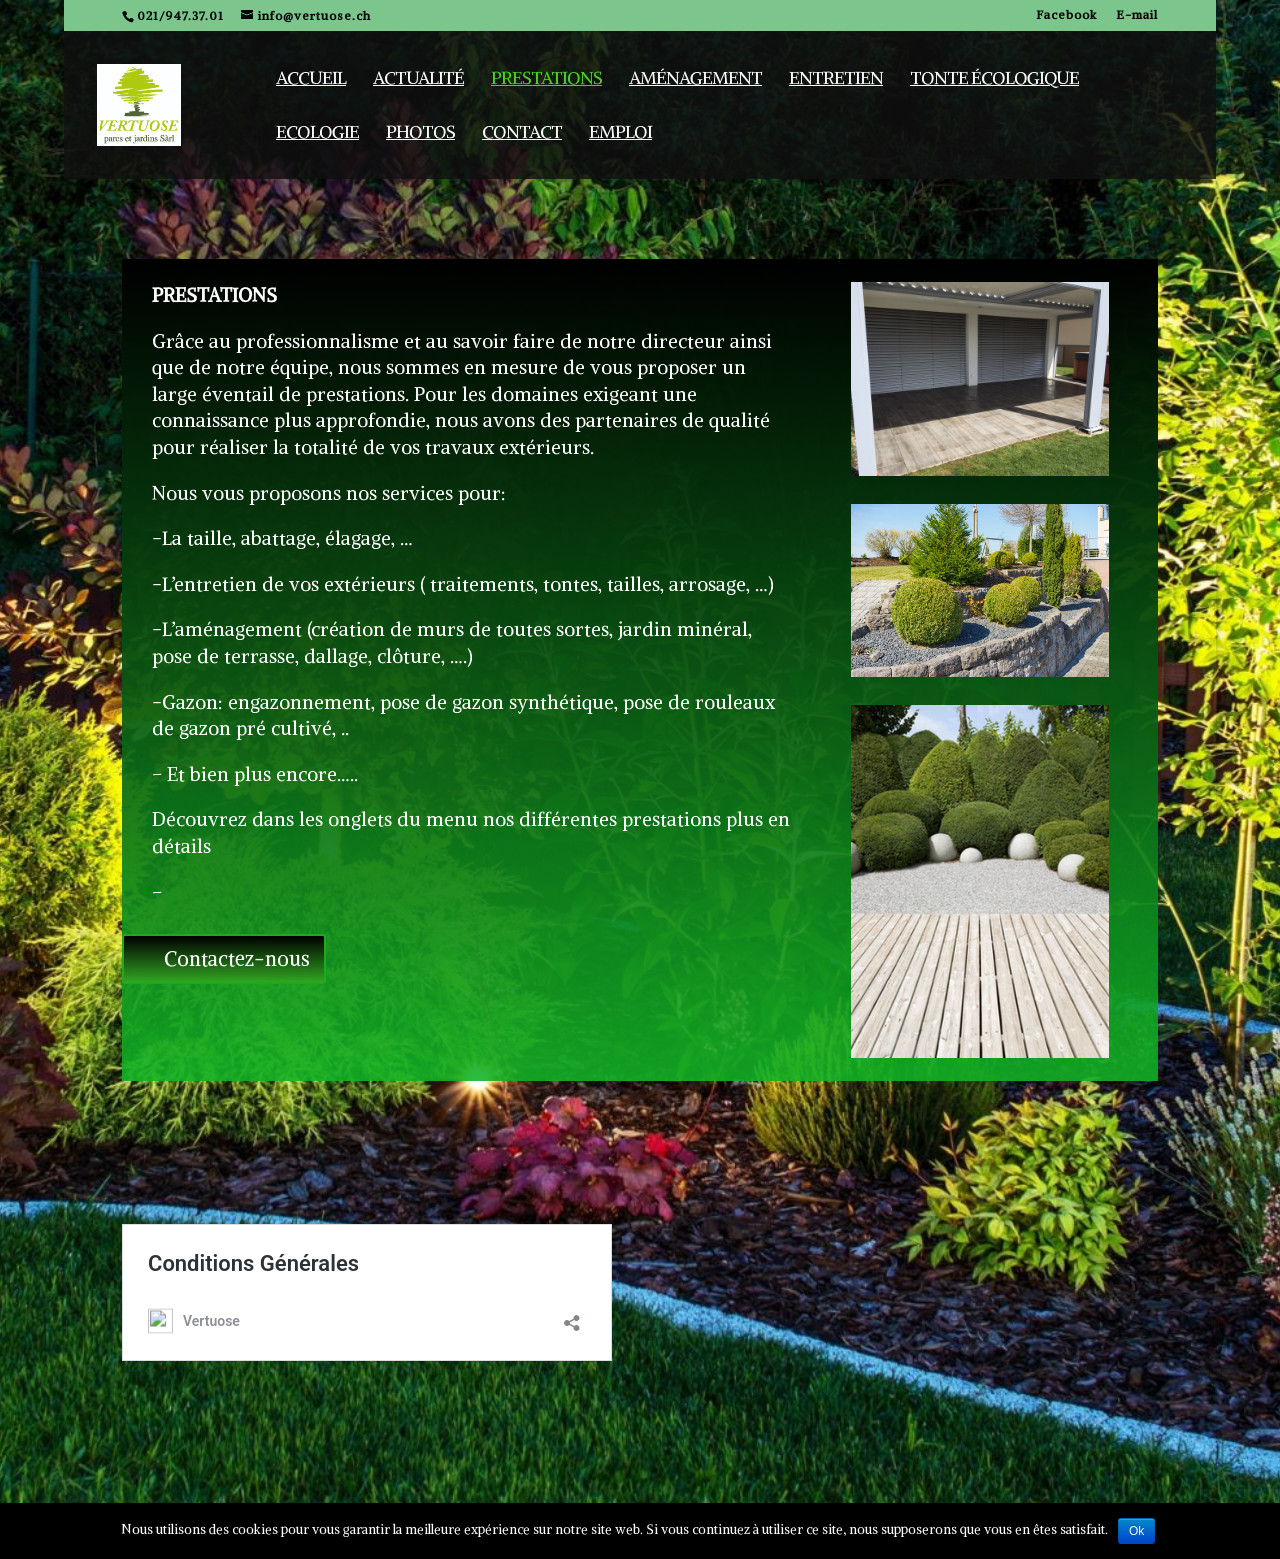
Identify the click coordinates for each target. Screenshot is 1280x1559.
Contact (522, 134)
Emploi (620, 134)
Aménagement (695, 80)
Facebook (1066, 15)
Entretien (836, 80)
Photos (420, 134)
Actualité (418, 80)
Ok (1136, 1531)
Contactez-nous (237, 958)
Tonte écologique (994, 80)
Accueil (311, 80)
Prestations (546, 80)
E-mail (1137, 15)
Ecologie (317, 134)
